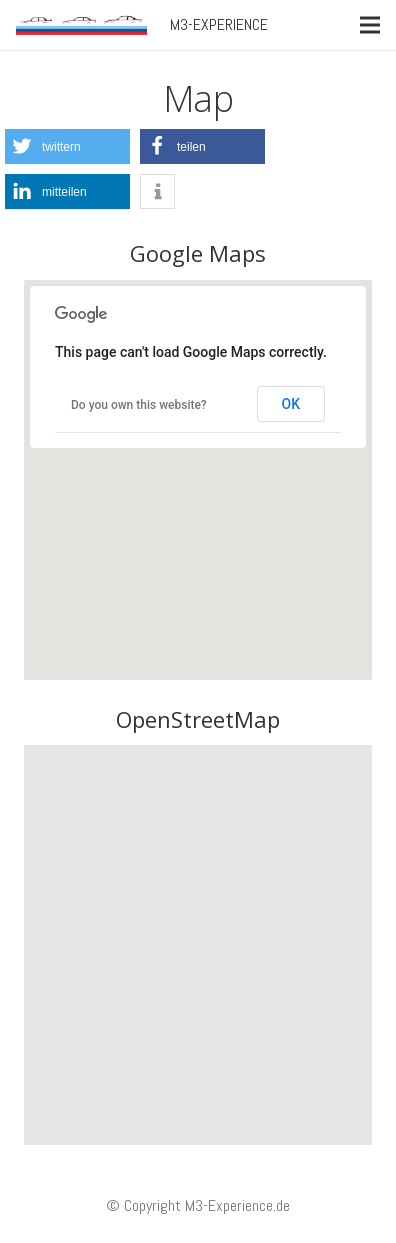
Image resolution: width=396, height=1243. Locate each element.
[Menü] (370, 25)
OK (291, 404)
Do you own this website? (139, 405)
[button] (67, 146)
